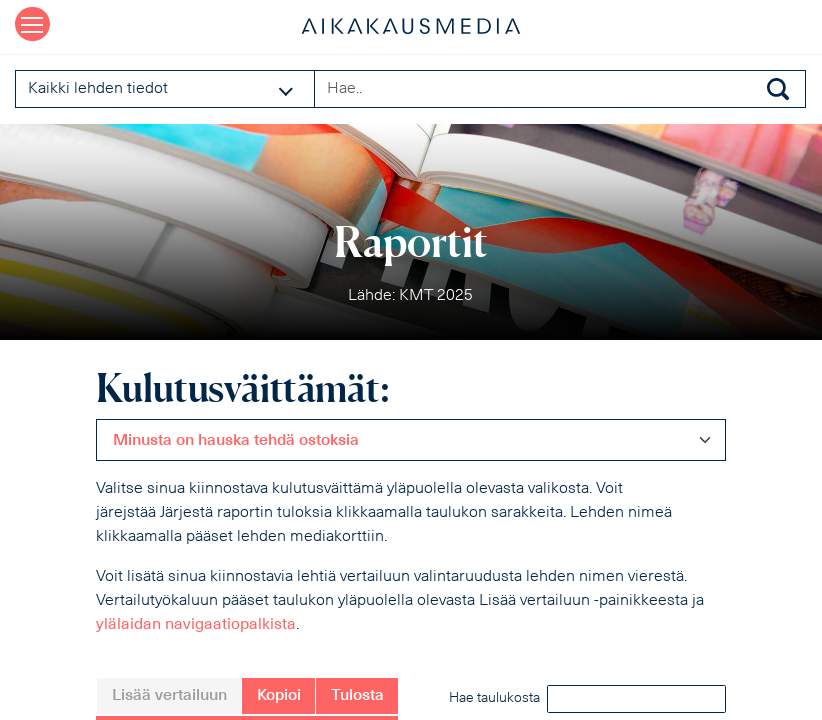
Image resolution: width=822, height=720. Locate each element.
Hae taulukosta (587, 699)
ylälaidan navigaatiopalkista (196, 625)
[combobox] (410, 440)
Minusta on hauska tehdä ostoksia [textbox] (236, 441)
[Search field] (560, 89)
